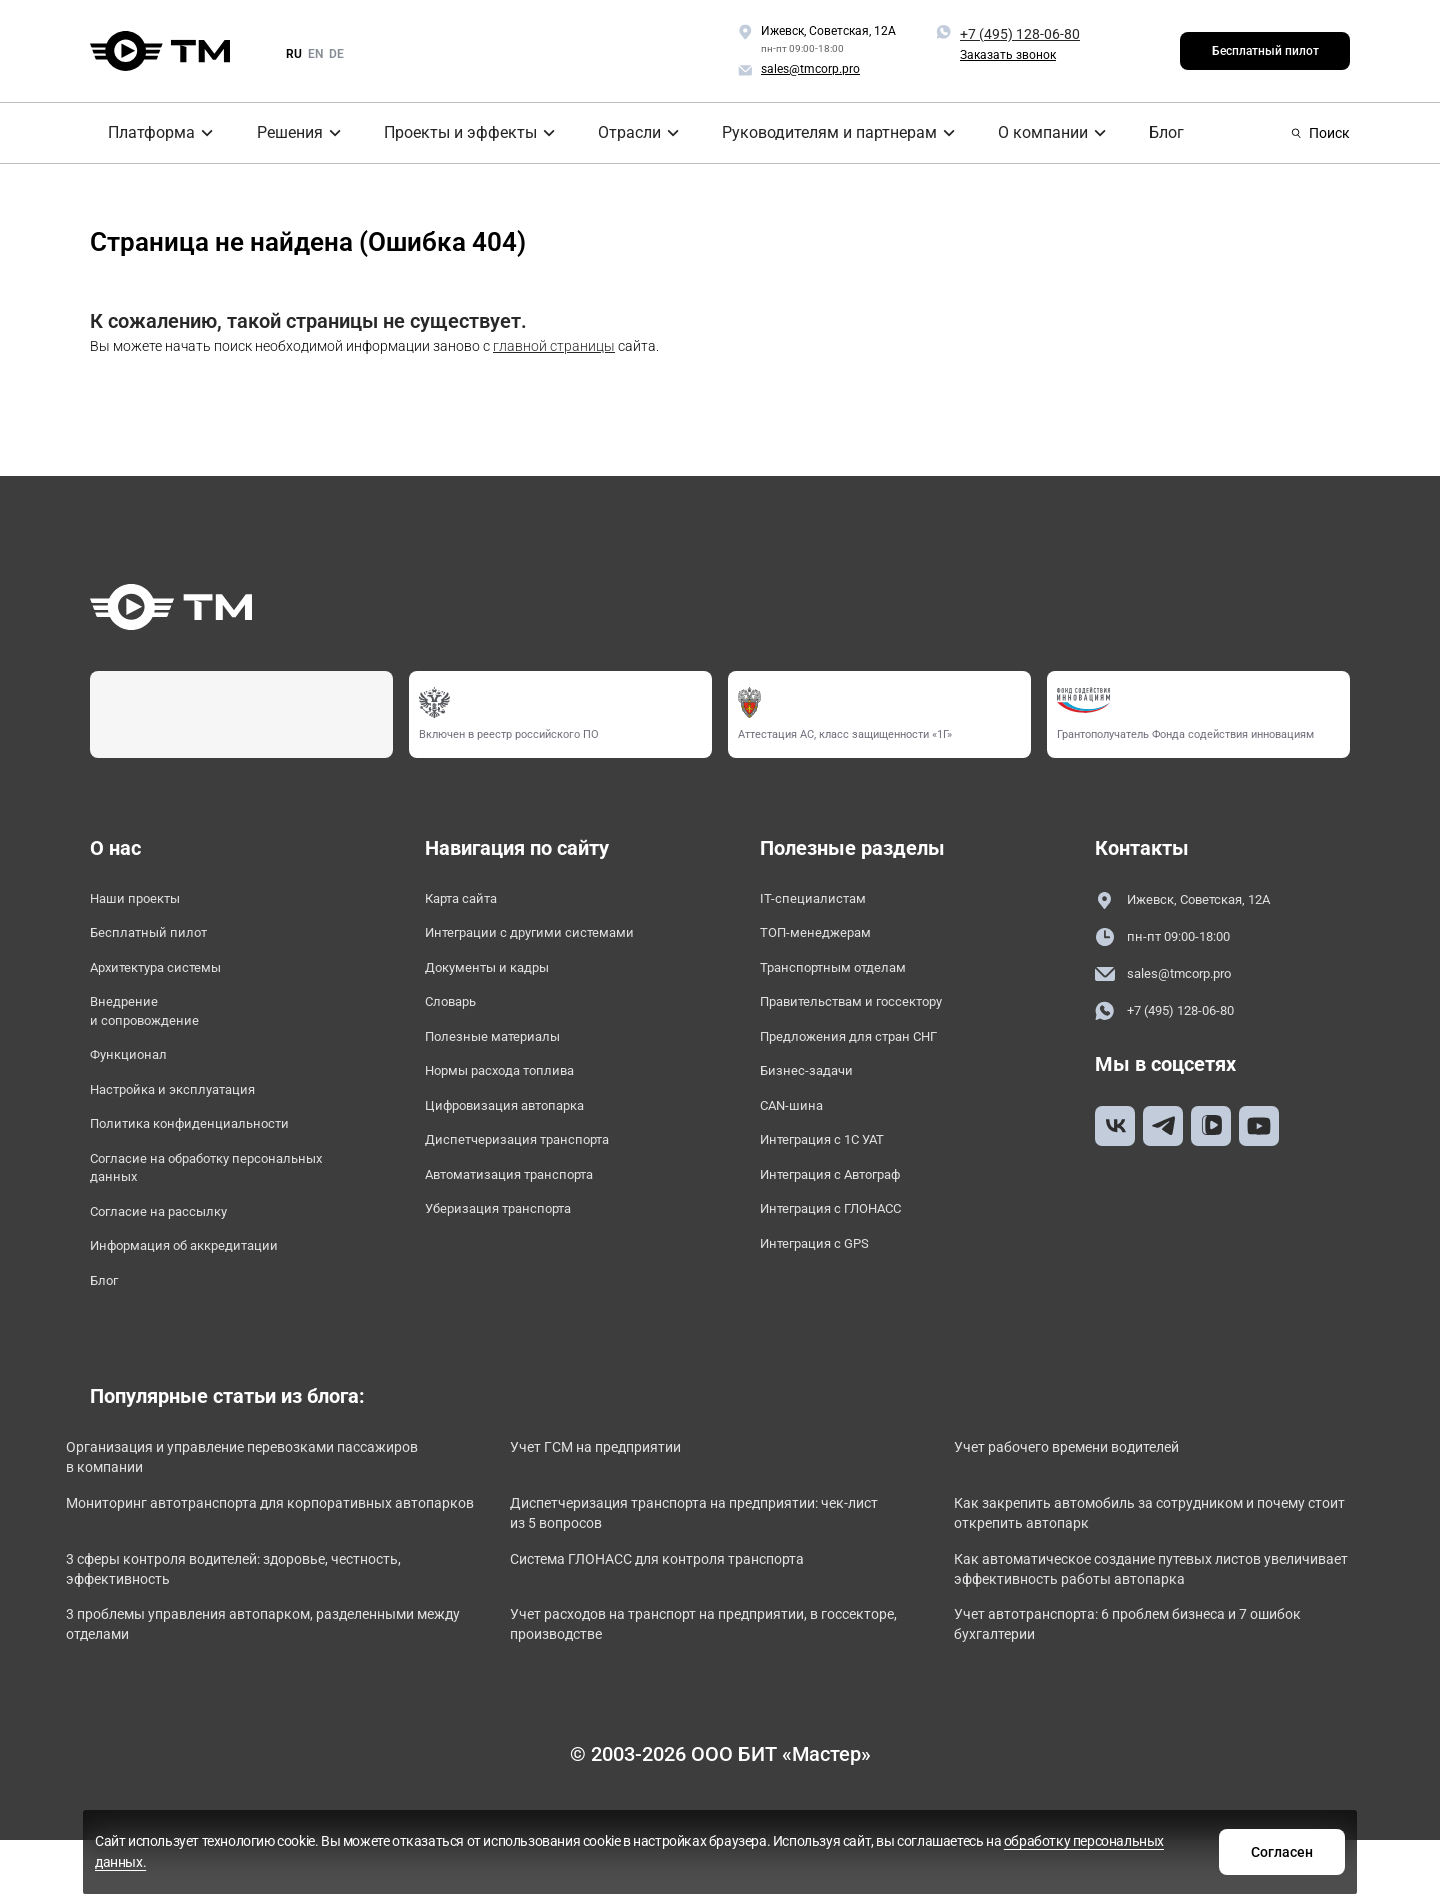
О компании (1026, 133)
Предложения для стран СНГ (868, 1054)
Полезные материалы (506, 1054)
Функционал (136, 1076)
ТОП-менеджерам (826, 938)
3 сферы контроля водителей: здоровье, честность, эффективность (240, 1632)
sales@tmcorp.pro (1175, 977)
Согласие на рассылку (173, 1252)
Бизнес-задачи (815, 1092)
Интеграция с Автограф (848, 1207)
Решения (280, 133)
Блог (1146, 133)
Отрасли (621, 133)
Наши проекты (145, 900)
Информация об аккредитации (205, 1290)
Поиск (1320, 133)
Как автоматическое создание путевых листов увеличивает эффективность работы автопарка (1159, 1632)
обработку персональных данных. (822, 1859)
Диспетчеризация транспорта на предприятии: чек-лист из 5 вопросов (709, 1571)
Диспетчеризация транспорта (536, 1169)
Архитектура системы (171, 977)
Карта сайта (470, 900)
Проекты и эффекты (451, 133)
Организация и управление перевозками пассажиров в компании (242, 1510)
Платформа (138, 133)
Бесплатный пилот (1265, 51)
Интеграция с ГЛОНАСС (847, 1246)
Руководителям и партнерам (818, 133)
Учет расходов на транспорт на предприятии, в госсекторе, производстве (703, 1692)
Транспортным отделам (849, 977)
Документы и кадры (501, 977)
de (336, 54)
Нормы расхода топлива (517, 1092)
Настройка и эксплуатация (191, 1114)
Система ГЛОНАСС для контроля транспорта (701, 1621)
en (315, 54)
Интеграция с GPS (827, 1284)
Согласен (1033, 1849)
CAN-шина (797, 1130)
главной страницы (554, 346)
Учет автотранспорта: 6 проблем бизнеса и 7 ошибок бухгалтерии (1133, 1692)
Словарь (457, 1015)
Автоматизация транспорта (529, 1207)
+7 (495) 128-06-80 (1020, 34)
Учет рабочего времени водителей (1106, 1499)
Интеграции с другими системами (551, 938)
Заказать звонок (1008, 55)
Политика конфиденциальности (210, 1153)
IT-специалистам (821, 900)
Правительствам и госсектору (873, 1015)
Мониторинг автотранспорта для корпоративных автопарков (275, 1571)
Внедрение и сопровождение (155, 1026)
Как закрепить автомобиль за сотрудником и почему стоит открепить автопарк (1143, 1571)
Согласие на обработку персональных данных (177, 1202)
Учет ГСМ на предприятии (631, 1499)
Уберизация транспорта (514, 1246)
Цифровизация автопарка (523, 1130)
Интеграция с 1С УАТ (837, 1169)
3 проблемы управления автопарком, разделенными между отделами (230, 1692)
